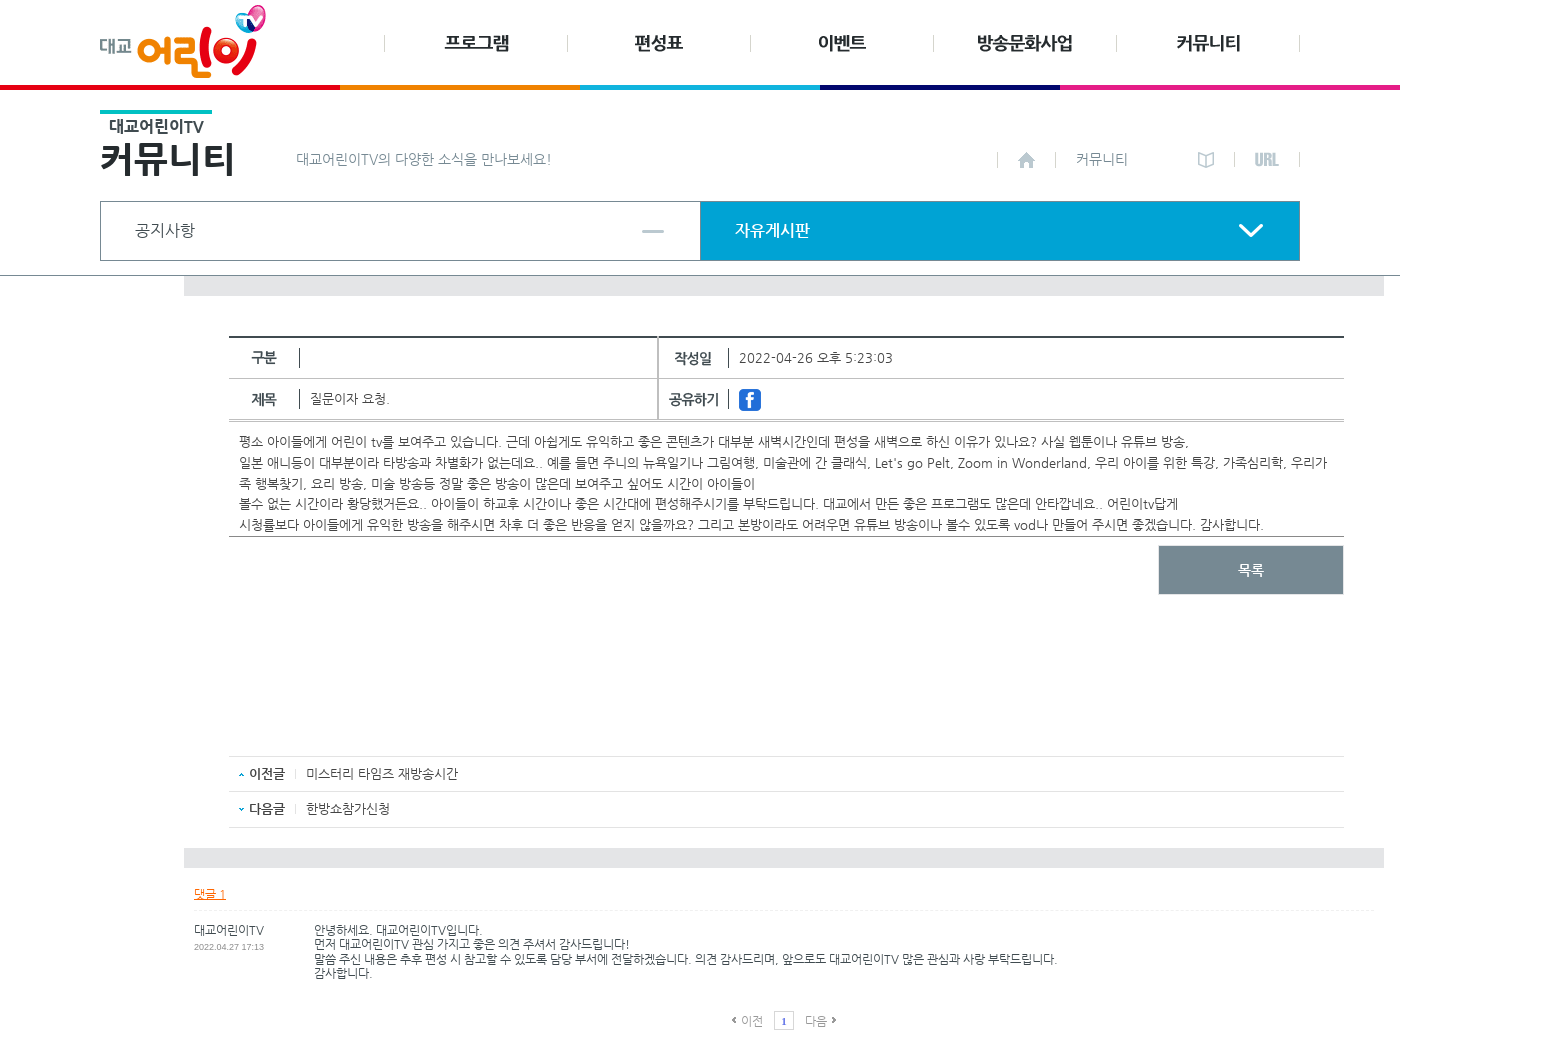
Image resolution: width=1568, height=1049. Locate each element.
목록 (1251, 570)
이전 (752, 1021)
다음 (816, 1021)
